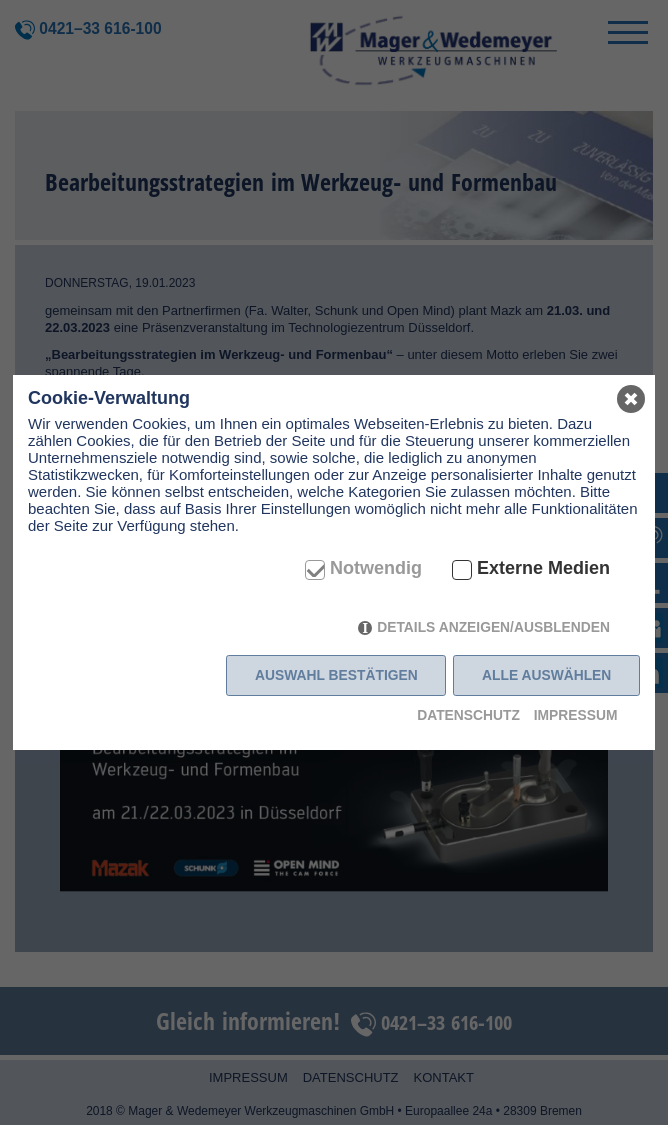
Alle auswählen (546, 675)
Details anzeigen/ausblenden (493, 627)
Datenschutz (468, 715)
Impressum (576, 715)
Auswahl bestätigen (336, 675)
